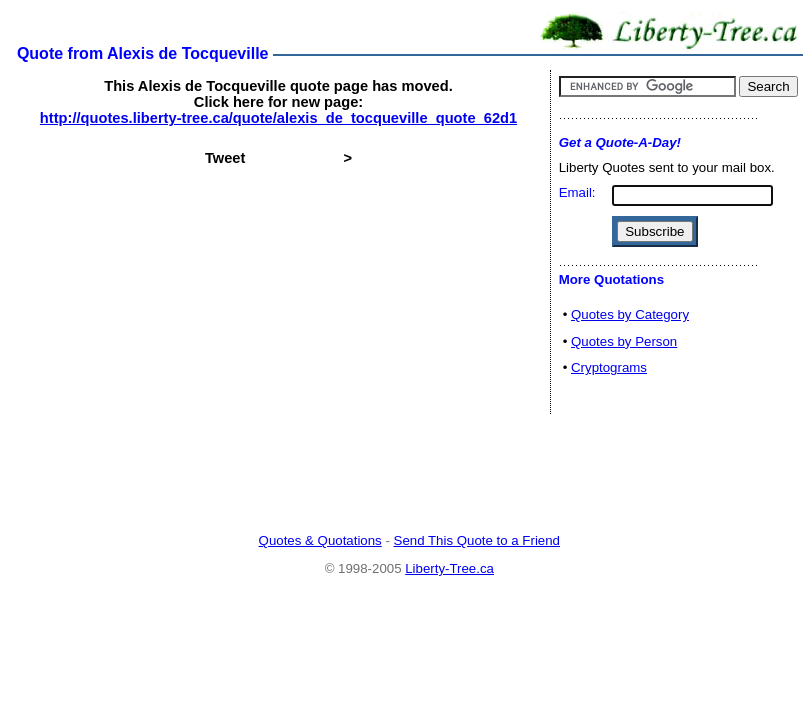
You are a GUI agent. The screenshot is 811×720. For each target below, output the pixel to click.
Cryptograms (609, 367)
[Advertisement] (409, 475)
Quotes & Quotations (320, 540)
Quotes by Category (630, 314)
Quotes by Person (624, 341)
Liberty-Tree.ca (449, 568)
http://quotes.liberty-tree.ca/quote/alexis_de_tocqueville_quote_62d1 (278, 118)
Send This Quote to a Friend (477, 540)
